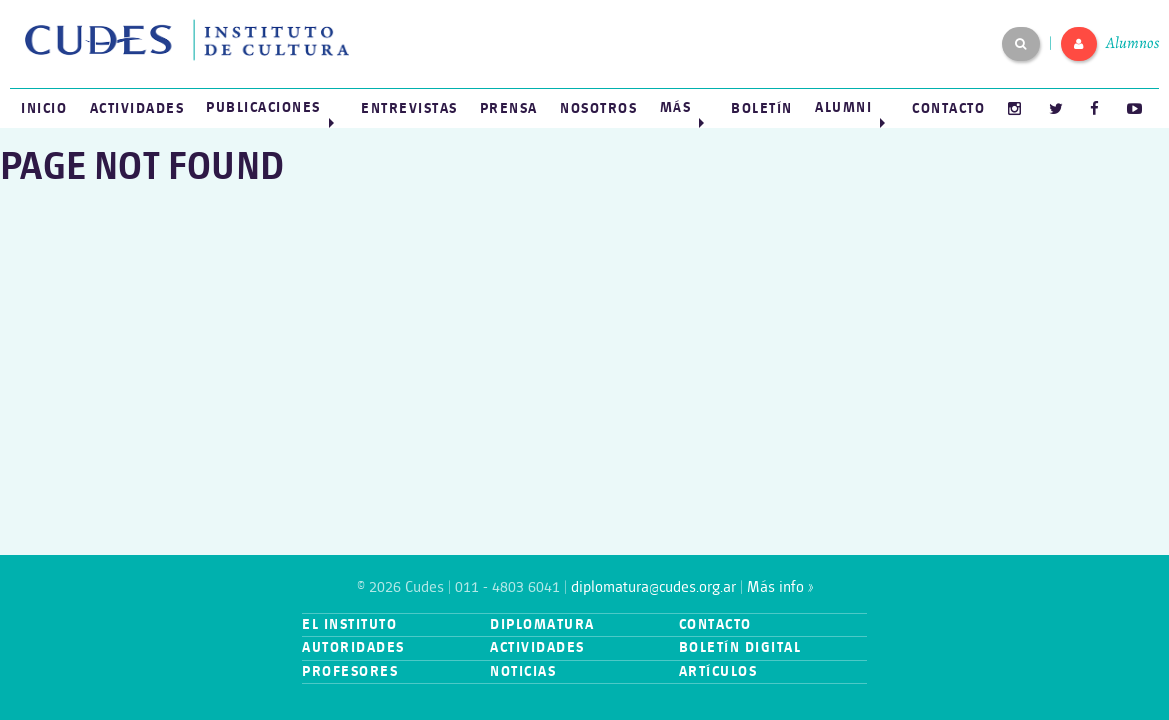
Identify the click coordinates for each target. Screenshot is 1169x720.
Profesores (350, 671)
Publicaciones (263, 107)
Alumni (843, 107)
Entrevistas (409, 108)
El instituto (349, 624)
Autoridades (353, 647)
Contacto (948, 108)
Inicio (44, 108)
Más (676, 107)
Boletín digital (740, 647)
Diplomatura (542, 624)
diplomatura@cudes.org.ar (653, 587)
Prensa (509, 108)
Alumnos (1132, 43)
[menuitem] (44, 108)
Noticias (523, 671)
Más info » (780, 587)
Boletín (762, 108)
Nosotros (598, 108)
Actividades (137, 108)
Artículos (718, 671)
